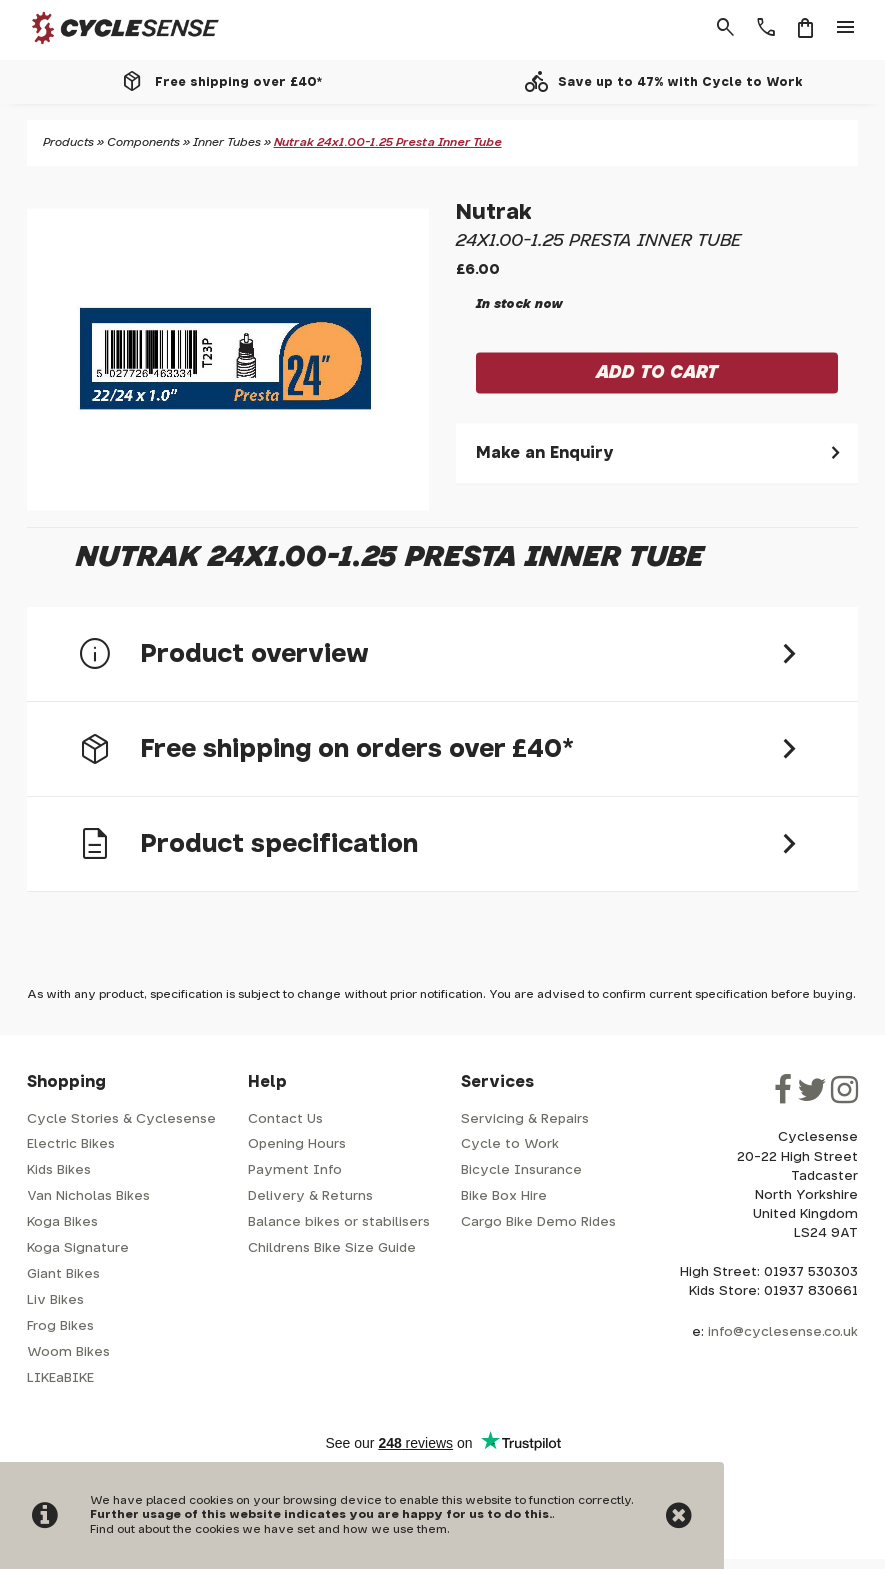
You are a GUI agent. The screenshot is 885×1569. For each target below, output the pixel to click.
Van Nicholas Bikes (88, 1196)
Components (143, 142)
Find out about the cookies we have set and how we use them (268, 1529)
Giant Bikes (63, 1274)
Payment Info (295, 1170)
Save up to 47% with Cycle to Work (680, 82)
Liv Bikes (55, 1300)
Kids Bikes (59, 1170)
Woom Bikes (68, 1352)
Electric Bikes (71, 1144)
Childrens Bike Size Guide (332, 1248)
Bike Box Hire (504, 1196)
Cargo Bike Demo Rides (538, 1222)
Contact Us (285, 1119)
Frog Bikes (60, 1326)
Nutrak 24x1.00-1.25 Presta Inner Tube (388, 142)
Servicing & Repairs (525, 1119)
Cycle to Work (510, 1144)
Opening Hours (297, 1144)
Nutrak (494, 213)
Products (68, 142)
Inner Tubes (227, 142)
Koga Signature (78, 1248)
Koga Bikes (62, 1222)
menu (846, 28)
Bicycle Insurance (521, 1170)
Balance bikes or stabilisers (339, 1222)
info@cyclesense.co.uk (783, 1332)
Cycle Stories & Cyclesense (121, 1119)
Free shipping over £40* (238, 82)
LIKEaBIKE (60, 1378)
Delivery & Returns (310, 1196)
